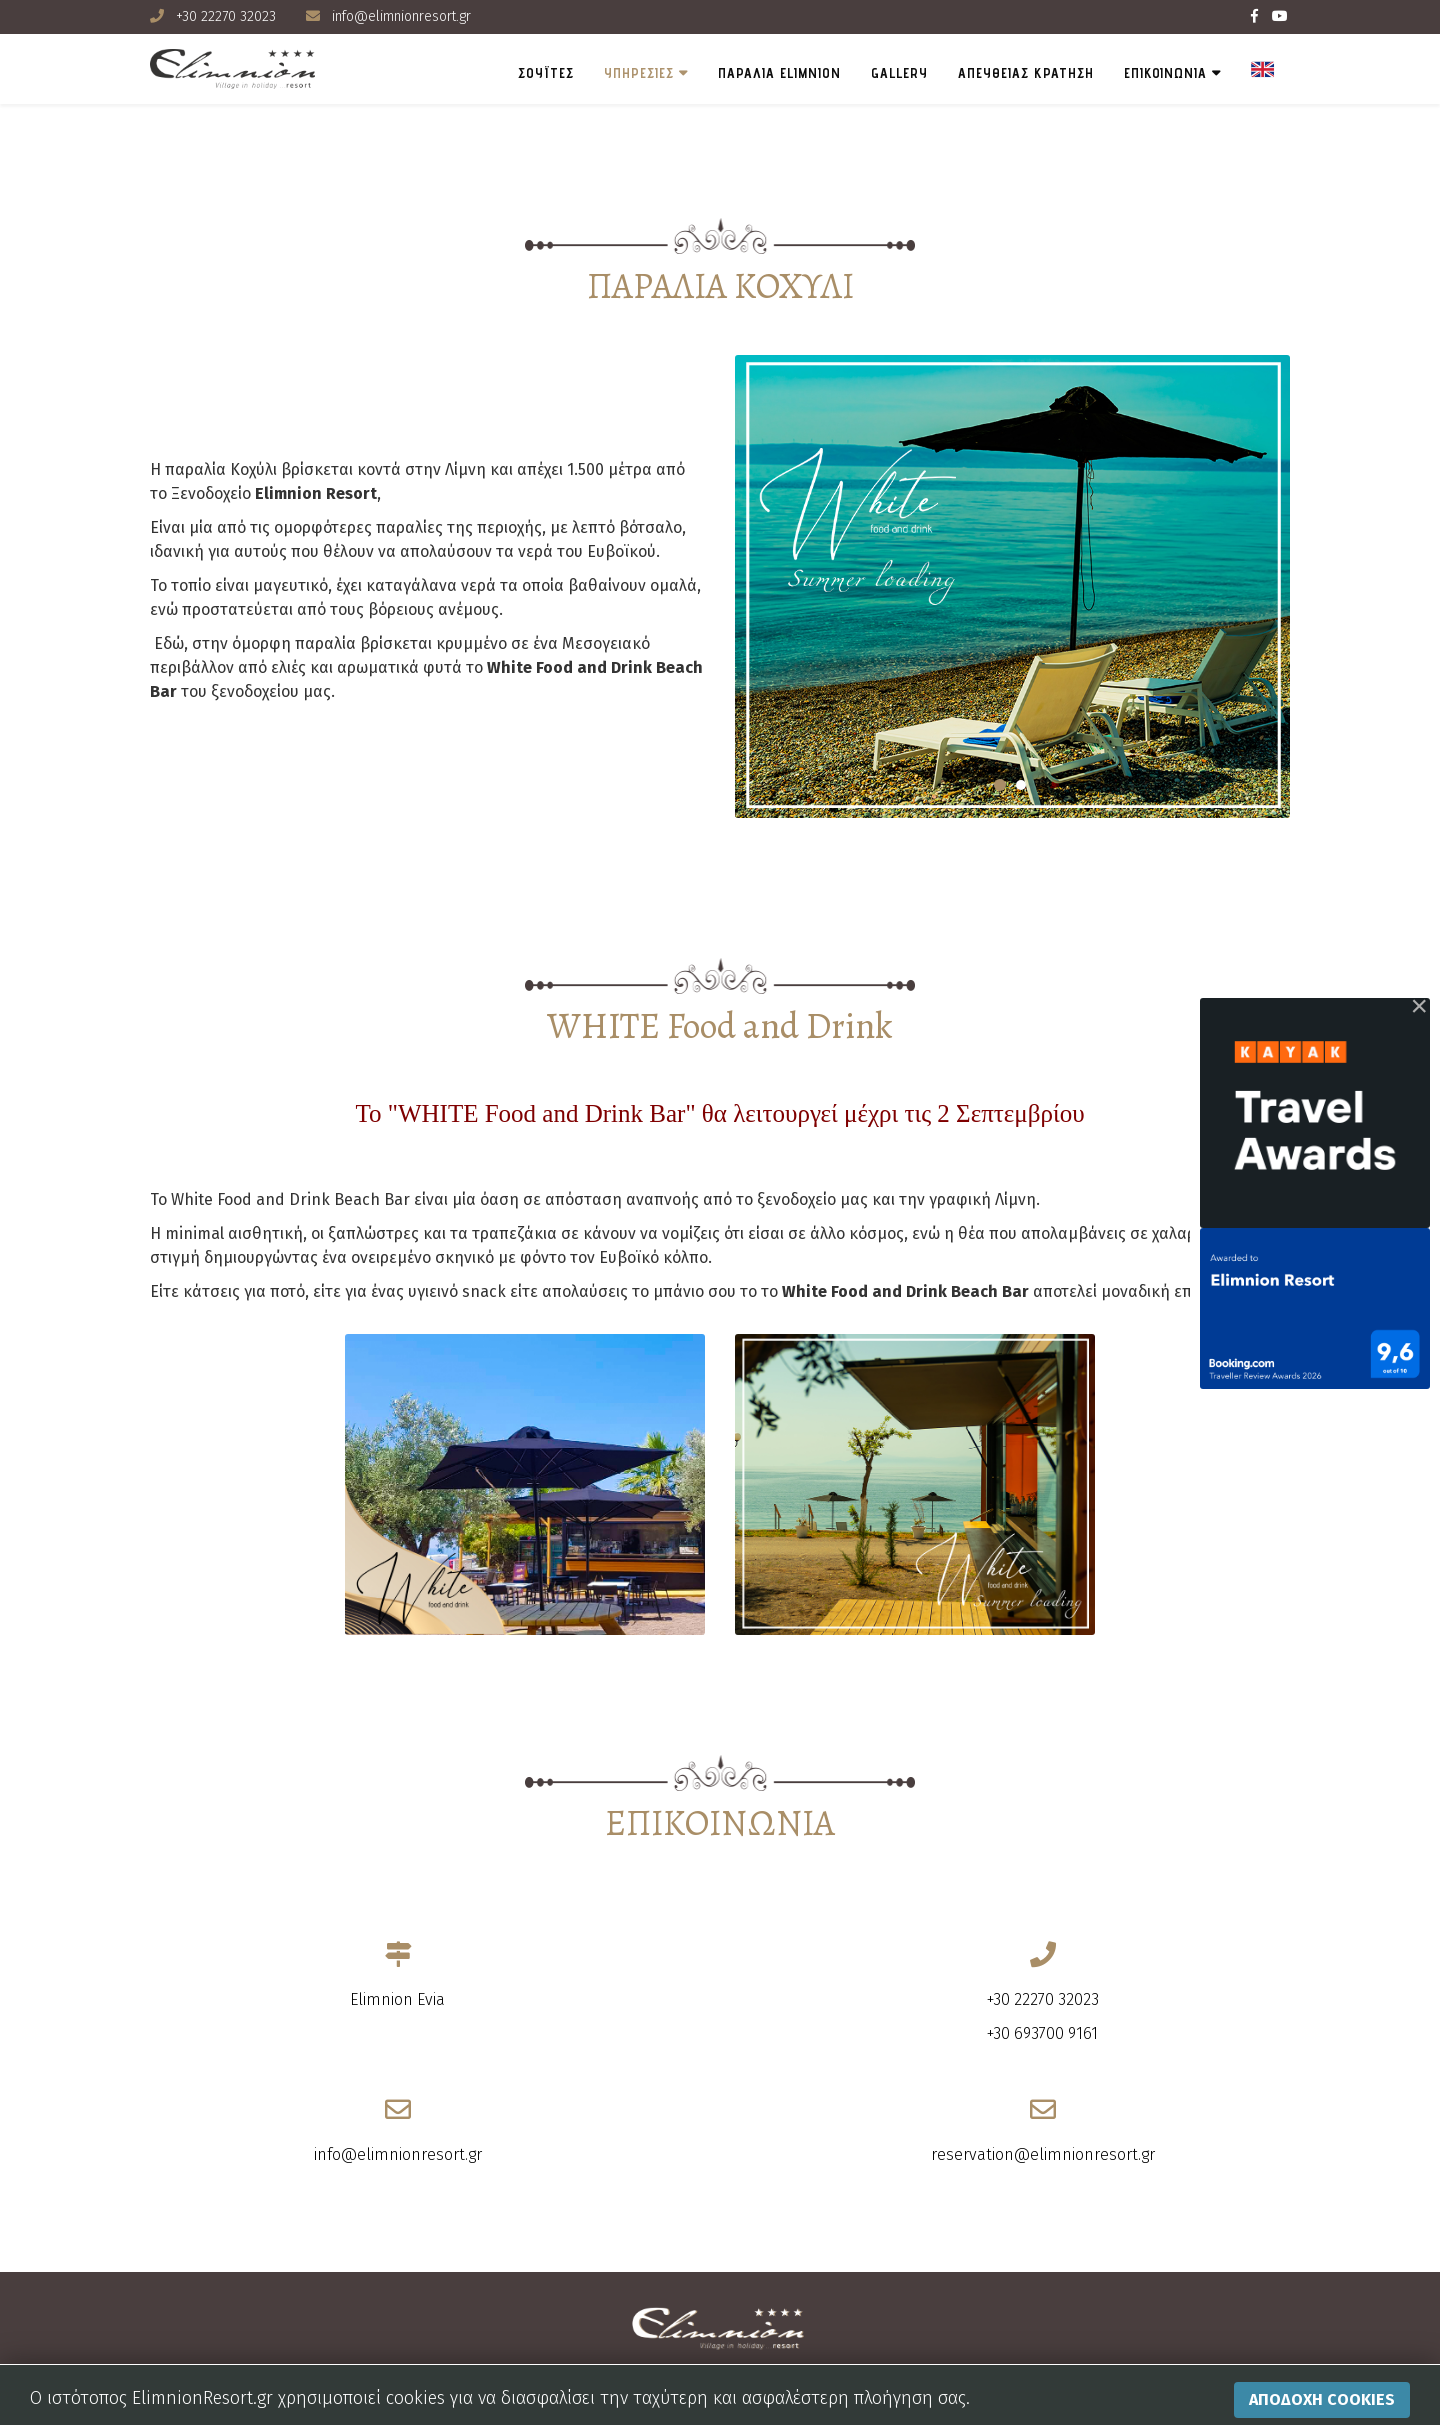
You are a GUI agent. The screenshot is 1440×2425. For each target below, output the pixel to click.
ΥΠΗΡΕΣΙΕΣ (639, 73)
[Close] (1419, 1006)
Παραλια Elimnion (779, 73)
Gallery (899, 73)
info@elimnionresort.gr (401, 16)
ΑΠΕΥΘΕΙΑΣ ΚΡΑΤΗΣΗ (1026, 73)
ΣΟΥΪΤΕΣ (546, 73)
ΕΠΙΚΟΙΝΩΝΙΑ (1165, 73)
